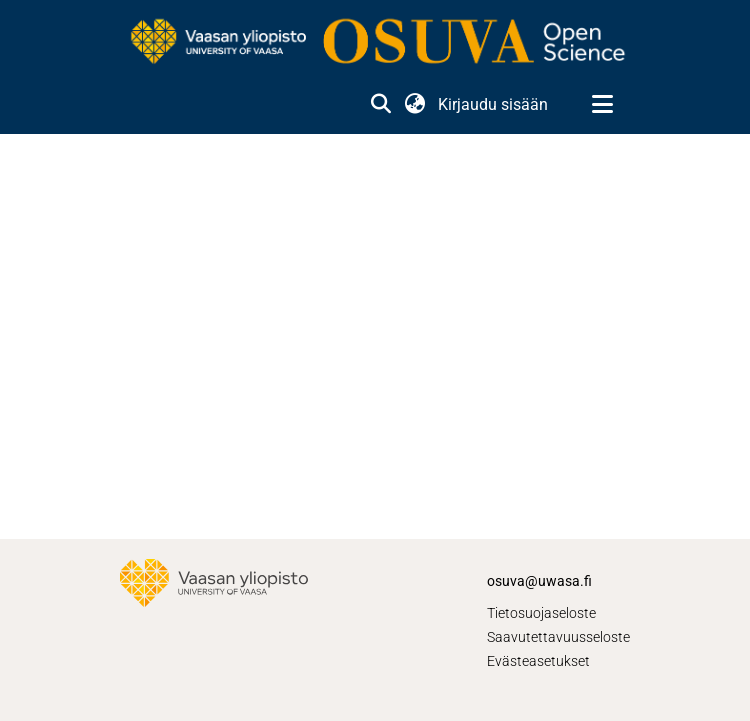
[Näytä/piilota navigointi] (602, 105)
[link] (375, 43)
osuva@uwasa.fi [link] (539, 581)
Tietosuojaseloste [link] (541, 613)
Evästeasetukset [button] (538, 661)
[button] (380, 105)
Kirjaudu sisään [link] (494, 104)
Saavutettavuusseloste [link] (558, 637)
